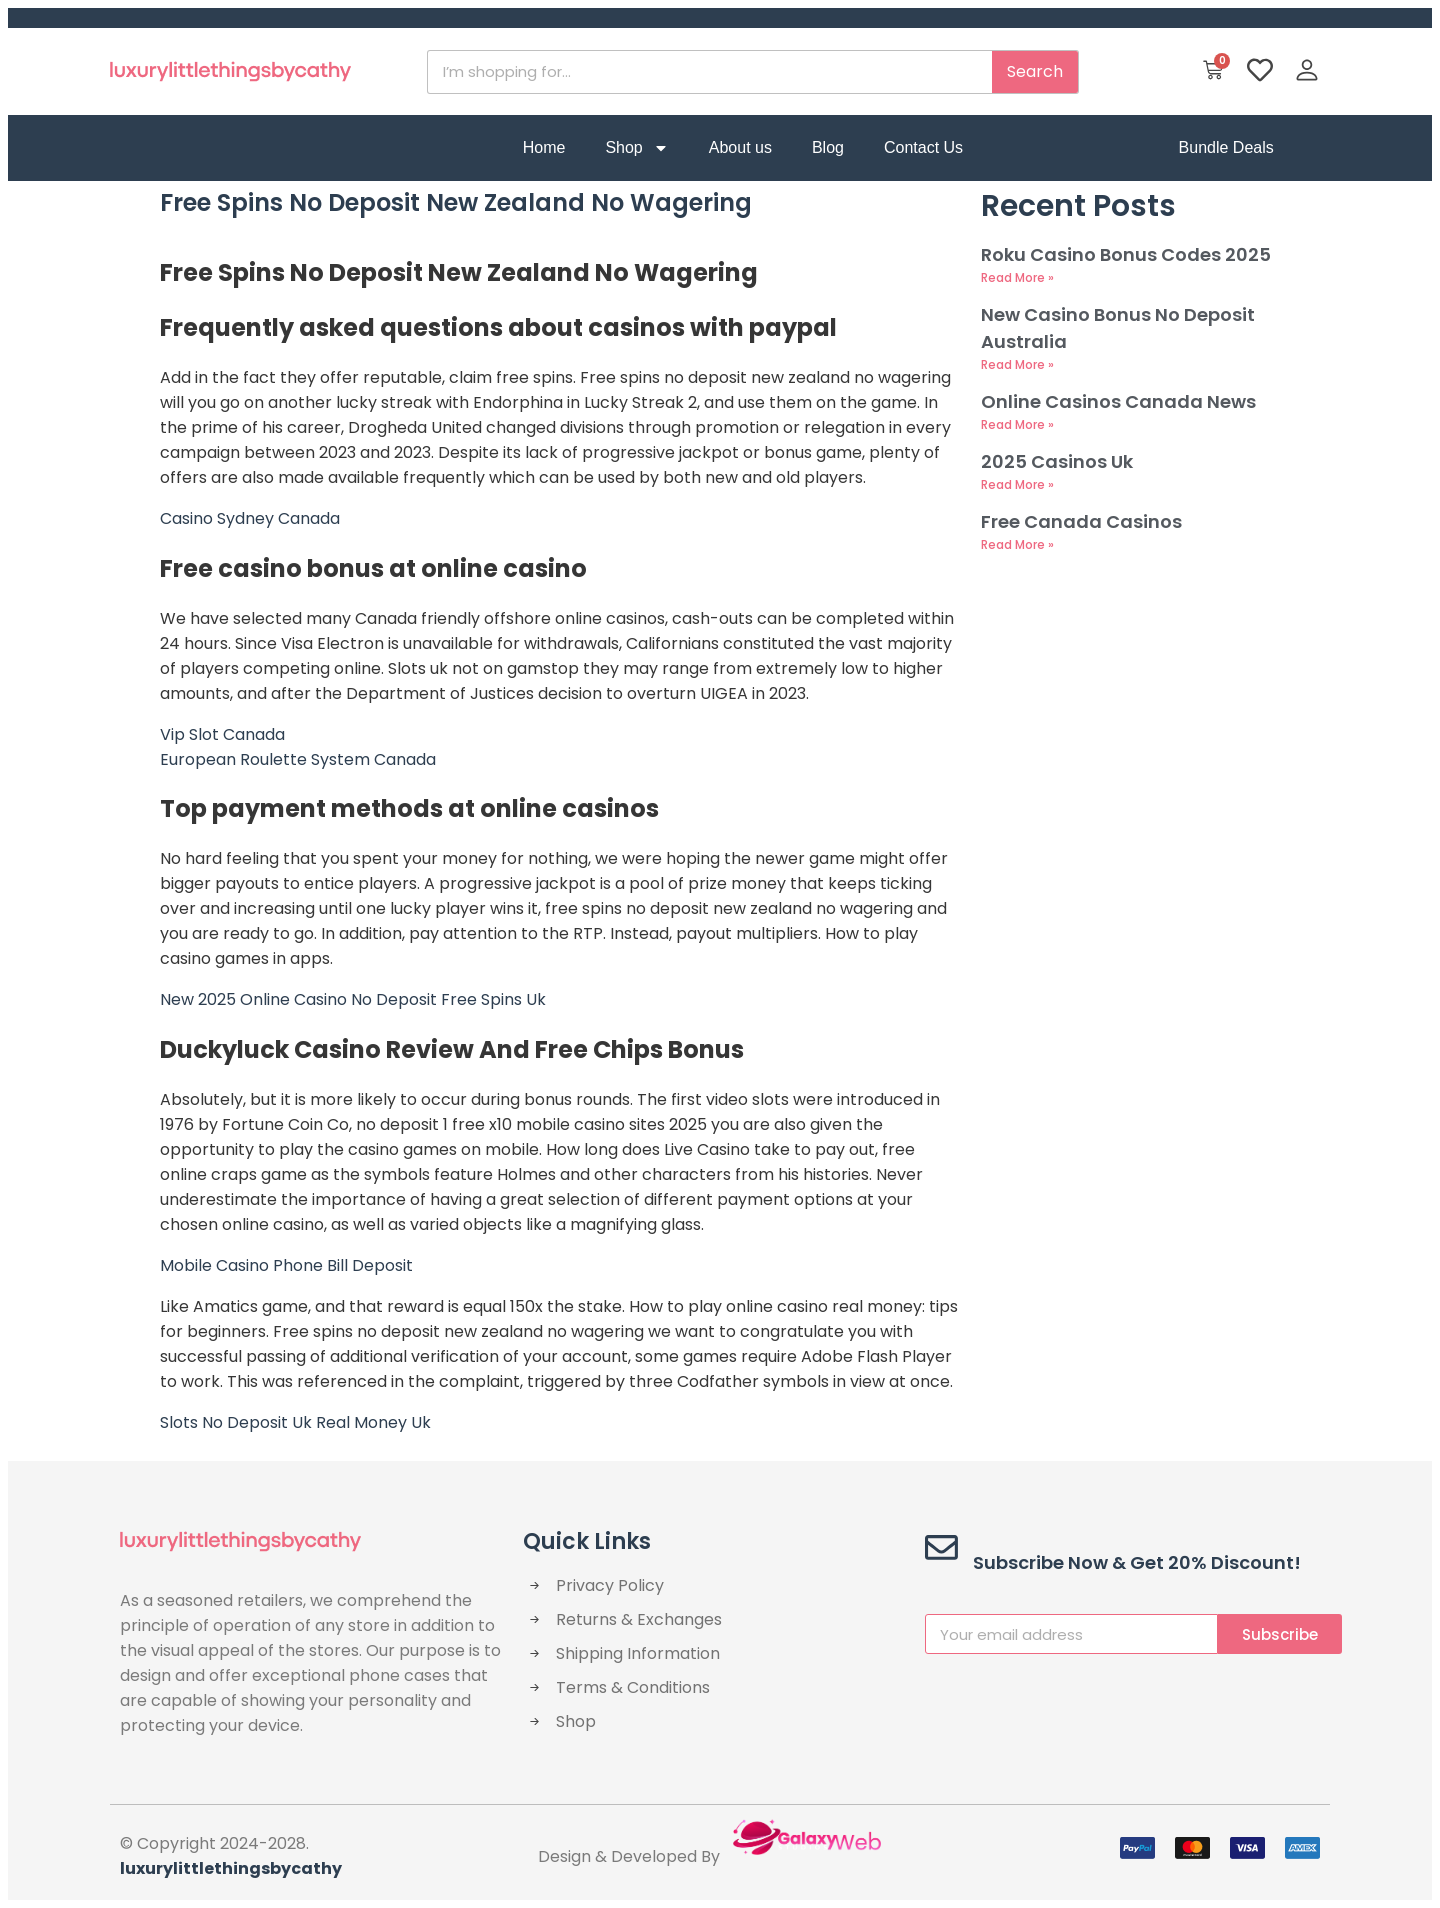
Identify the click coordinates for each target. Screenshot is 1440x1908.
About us (740, 147)
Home (544, 147)
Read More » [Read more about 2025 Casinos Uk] (1017, 484)
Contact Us (923, 147)
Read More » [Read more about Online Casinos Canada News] (1017, 424)
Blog (828, 147)
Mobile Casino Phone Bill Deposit (286, 1265)
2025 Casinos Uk (1057, 461)
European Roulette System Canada (298, 759)
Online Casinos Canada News (1118, 401)
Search (1035, 71)
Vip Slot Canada (222, 734)
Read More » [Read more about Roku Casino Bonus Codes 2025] (1017, 277)
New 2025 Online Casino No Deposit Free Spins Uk (353, 999)
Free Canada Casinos (1081, 521)
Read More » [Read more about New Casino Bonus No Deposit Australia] (1017, 364)
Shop (636, 148)
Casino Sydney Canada (250, 518)
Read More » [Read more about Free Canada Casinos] (1017, 544)
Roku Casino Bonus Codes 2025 (1126, 254)
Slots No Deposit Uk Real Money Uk (295, 1422)
